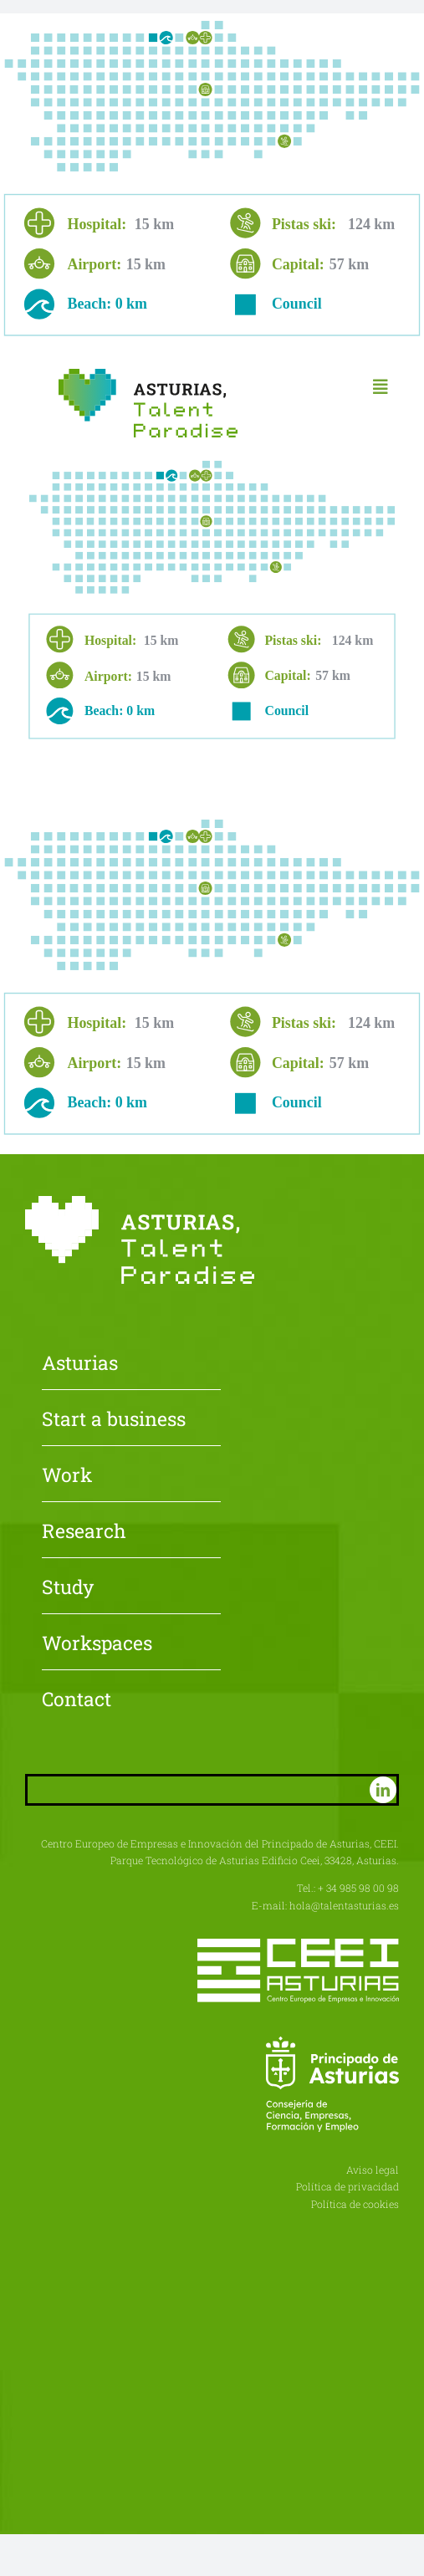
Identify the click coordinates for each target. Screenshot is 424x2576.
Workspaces (97, 1644)
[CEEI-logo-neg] (298, 1945)
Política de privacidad (347, 2186)
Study (68, 1588)
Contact (76, 1700)
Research (84, 1532)
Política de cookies (355, 2204)
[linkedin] (383, 1789)
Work (67, 1476)
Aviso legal (372, 2169)
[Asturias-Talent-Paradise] (148, 375)
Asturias (80, 1364)
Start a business (114, 1420)
